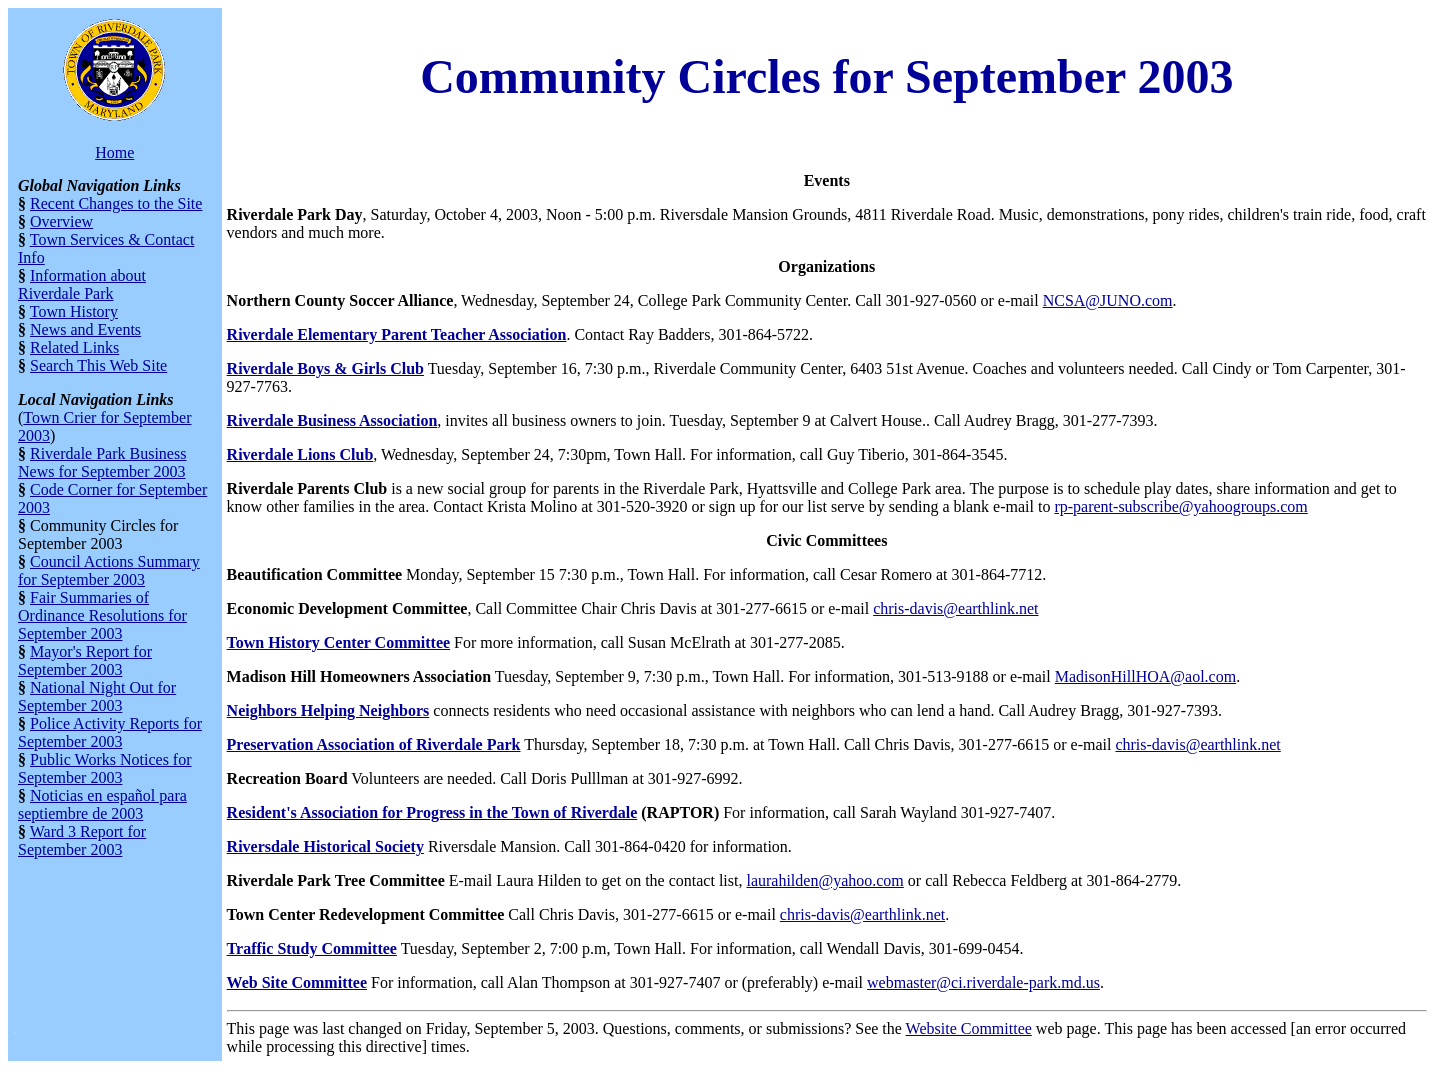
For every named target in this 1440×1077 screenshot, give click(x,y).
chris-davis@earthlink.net (955, 608)
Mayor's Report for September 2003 (85, 660)
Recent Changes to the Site (116, 203)
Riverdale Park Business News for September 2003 (102, 462)
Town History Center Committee (339, 642)
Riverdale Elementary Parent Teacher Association (397, 334)
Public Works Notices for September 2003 (105, 768)
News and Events (85, 329)
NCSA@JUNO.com (1108, 300)
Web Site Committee (297, 982)
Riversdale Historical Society (325, 846)
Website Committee (969, 1028)
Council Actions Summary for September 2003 (109, 570)
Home (114, 152)
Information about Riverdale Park (82, 284)
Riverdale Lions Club (300, 454)
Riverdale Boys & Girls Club (325, 368)
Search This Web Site (98, 365)
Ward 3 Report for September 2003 (82, 840)
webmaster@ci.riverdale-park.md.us (983, 982)
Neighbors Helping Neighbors (328, 710)
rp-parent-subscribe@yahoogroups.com (1180, 506)
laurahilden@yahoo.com (824, 880)
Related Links (74, 347)
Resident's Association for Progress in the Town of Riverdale (432, 812)
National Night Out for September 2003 (97, 696)
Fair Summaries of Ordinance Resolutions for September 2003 (102, 615)
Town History (74, 311)
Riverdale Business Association (332, 420)
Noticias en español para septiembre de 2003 (102, 804)
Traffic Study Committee (312, 948)
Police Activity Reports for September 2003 (110, 732)
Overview (61, 221)
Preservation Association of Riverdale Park (374, 744)
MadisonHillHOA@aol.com (1145, 676)
